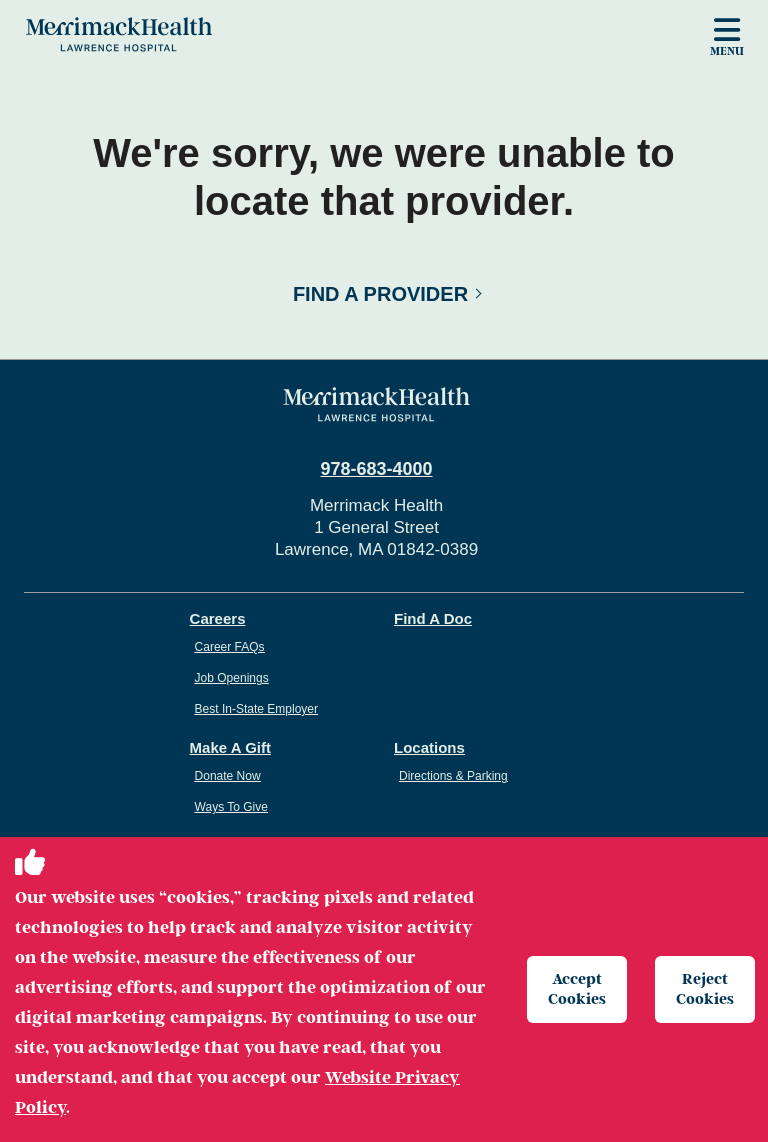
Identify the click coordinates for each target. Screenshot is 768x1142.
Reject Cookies (705, 988)
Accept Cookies (577, 988)
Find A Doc (433, 618)
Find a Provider (380, 294)
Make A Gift (230, 747)
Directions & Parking (453, 776)
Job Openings (232, 678)
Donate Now (228, 776)
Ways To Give (231, 807)
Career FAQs (230, 647)
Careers (218, 618)
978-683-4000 (376, 469)
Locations (429, 747)
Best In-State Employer (256, 709)
